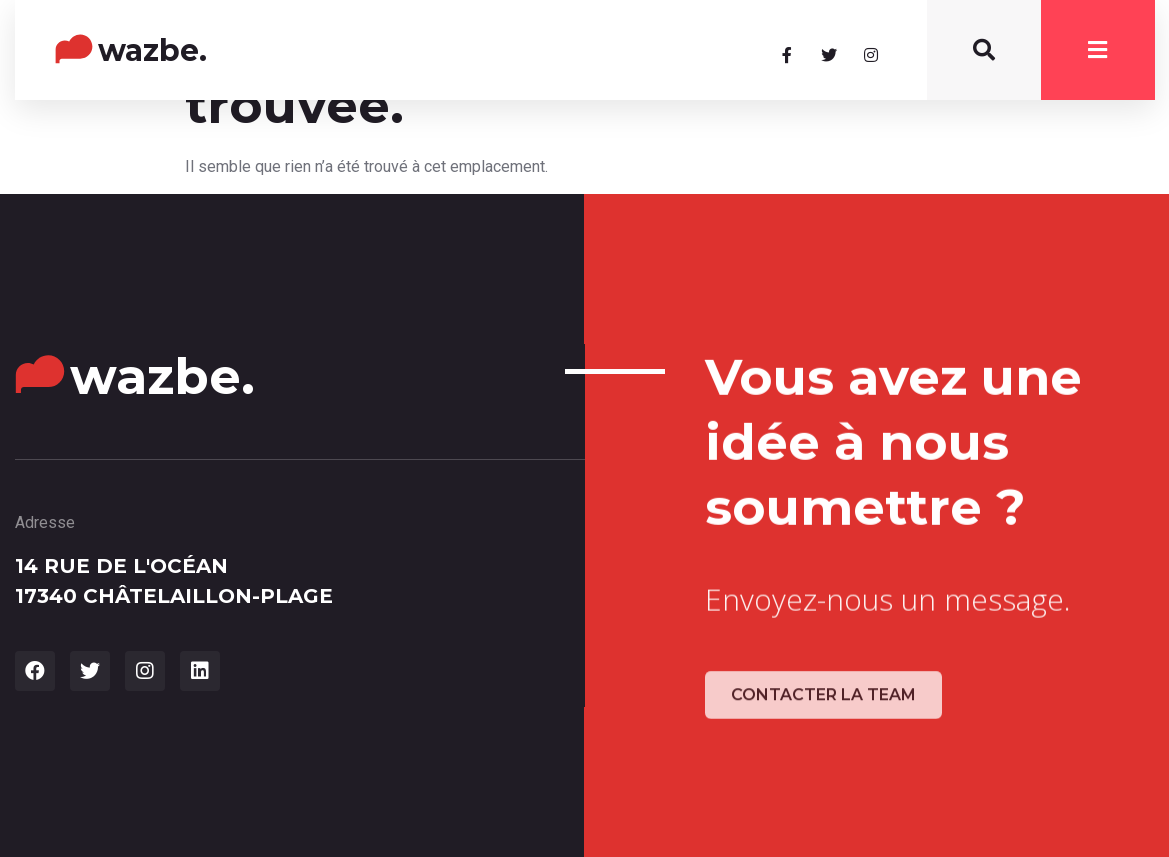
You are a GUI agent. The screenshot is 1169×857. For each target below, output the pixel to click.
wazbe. (152, 50)
